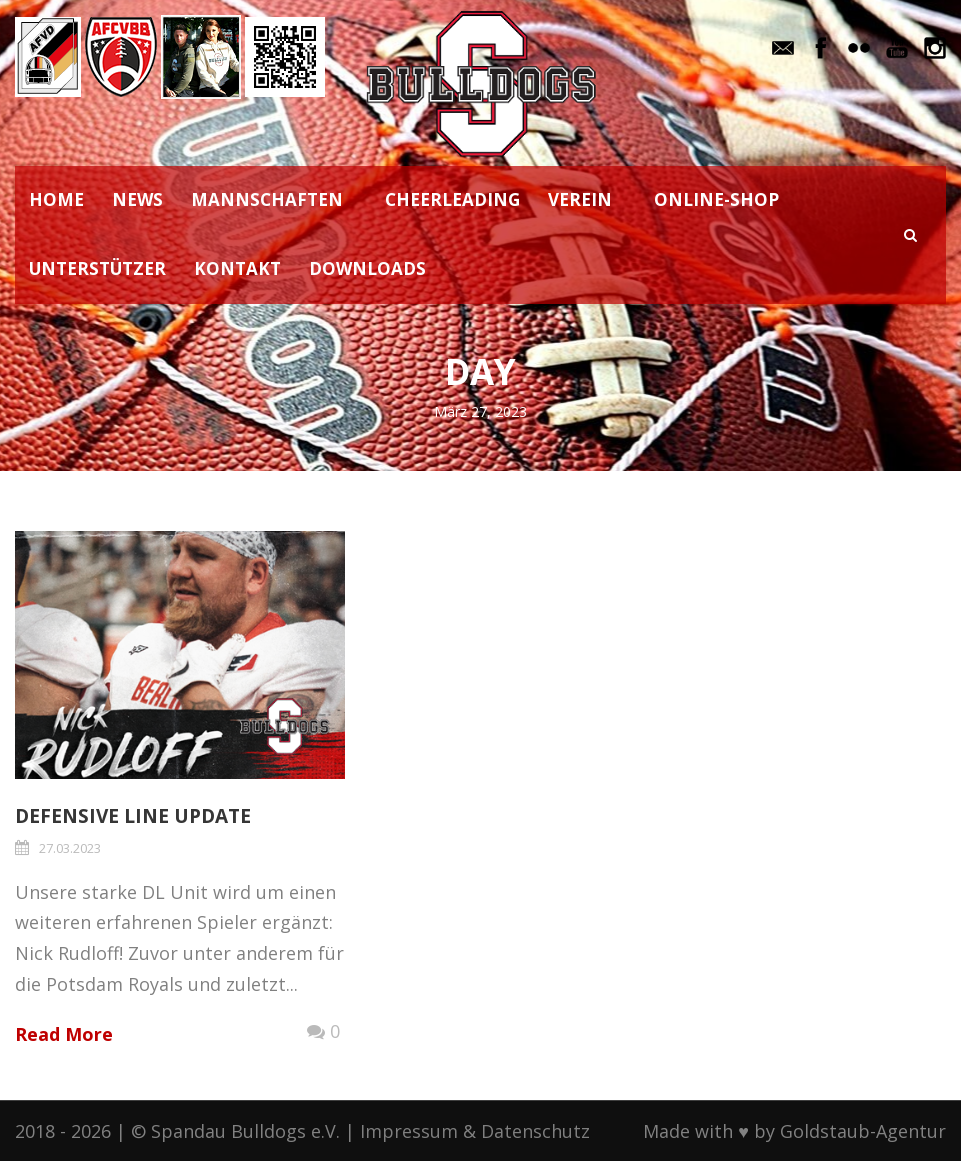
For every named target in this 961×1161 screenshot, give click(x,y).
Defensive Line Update (133, 816)
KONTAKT (237, 268)
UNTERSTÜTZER (97, 268)
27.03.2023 (70, 848)
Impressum (409, 1131)
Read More (64, 1034)
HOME (56, 199)
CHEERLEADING (452, 199)
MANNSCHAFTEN (267, 199)
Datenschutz (535, 1131)
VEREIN (580, 199)
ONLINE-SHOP (716, 199)
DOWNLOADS (367, 268)
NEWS (137, 199)
